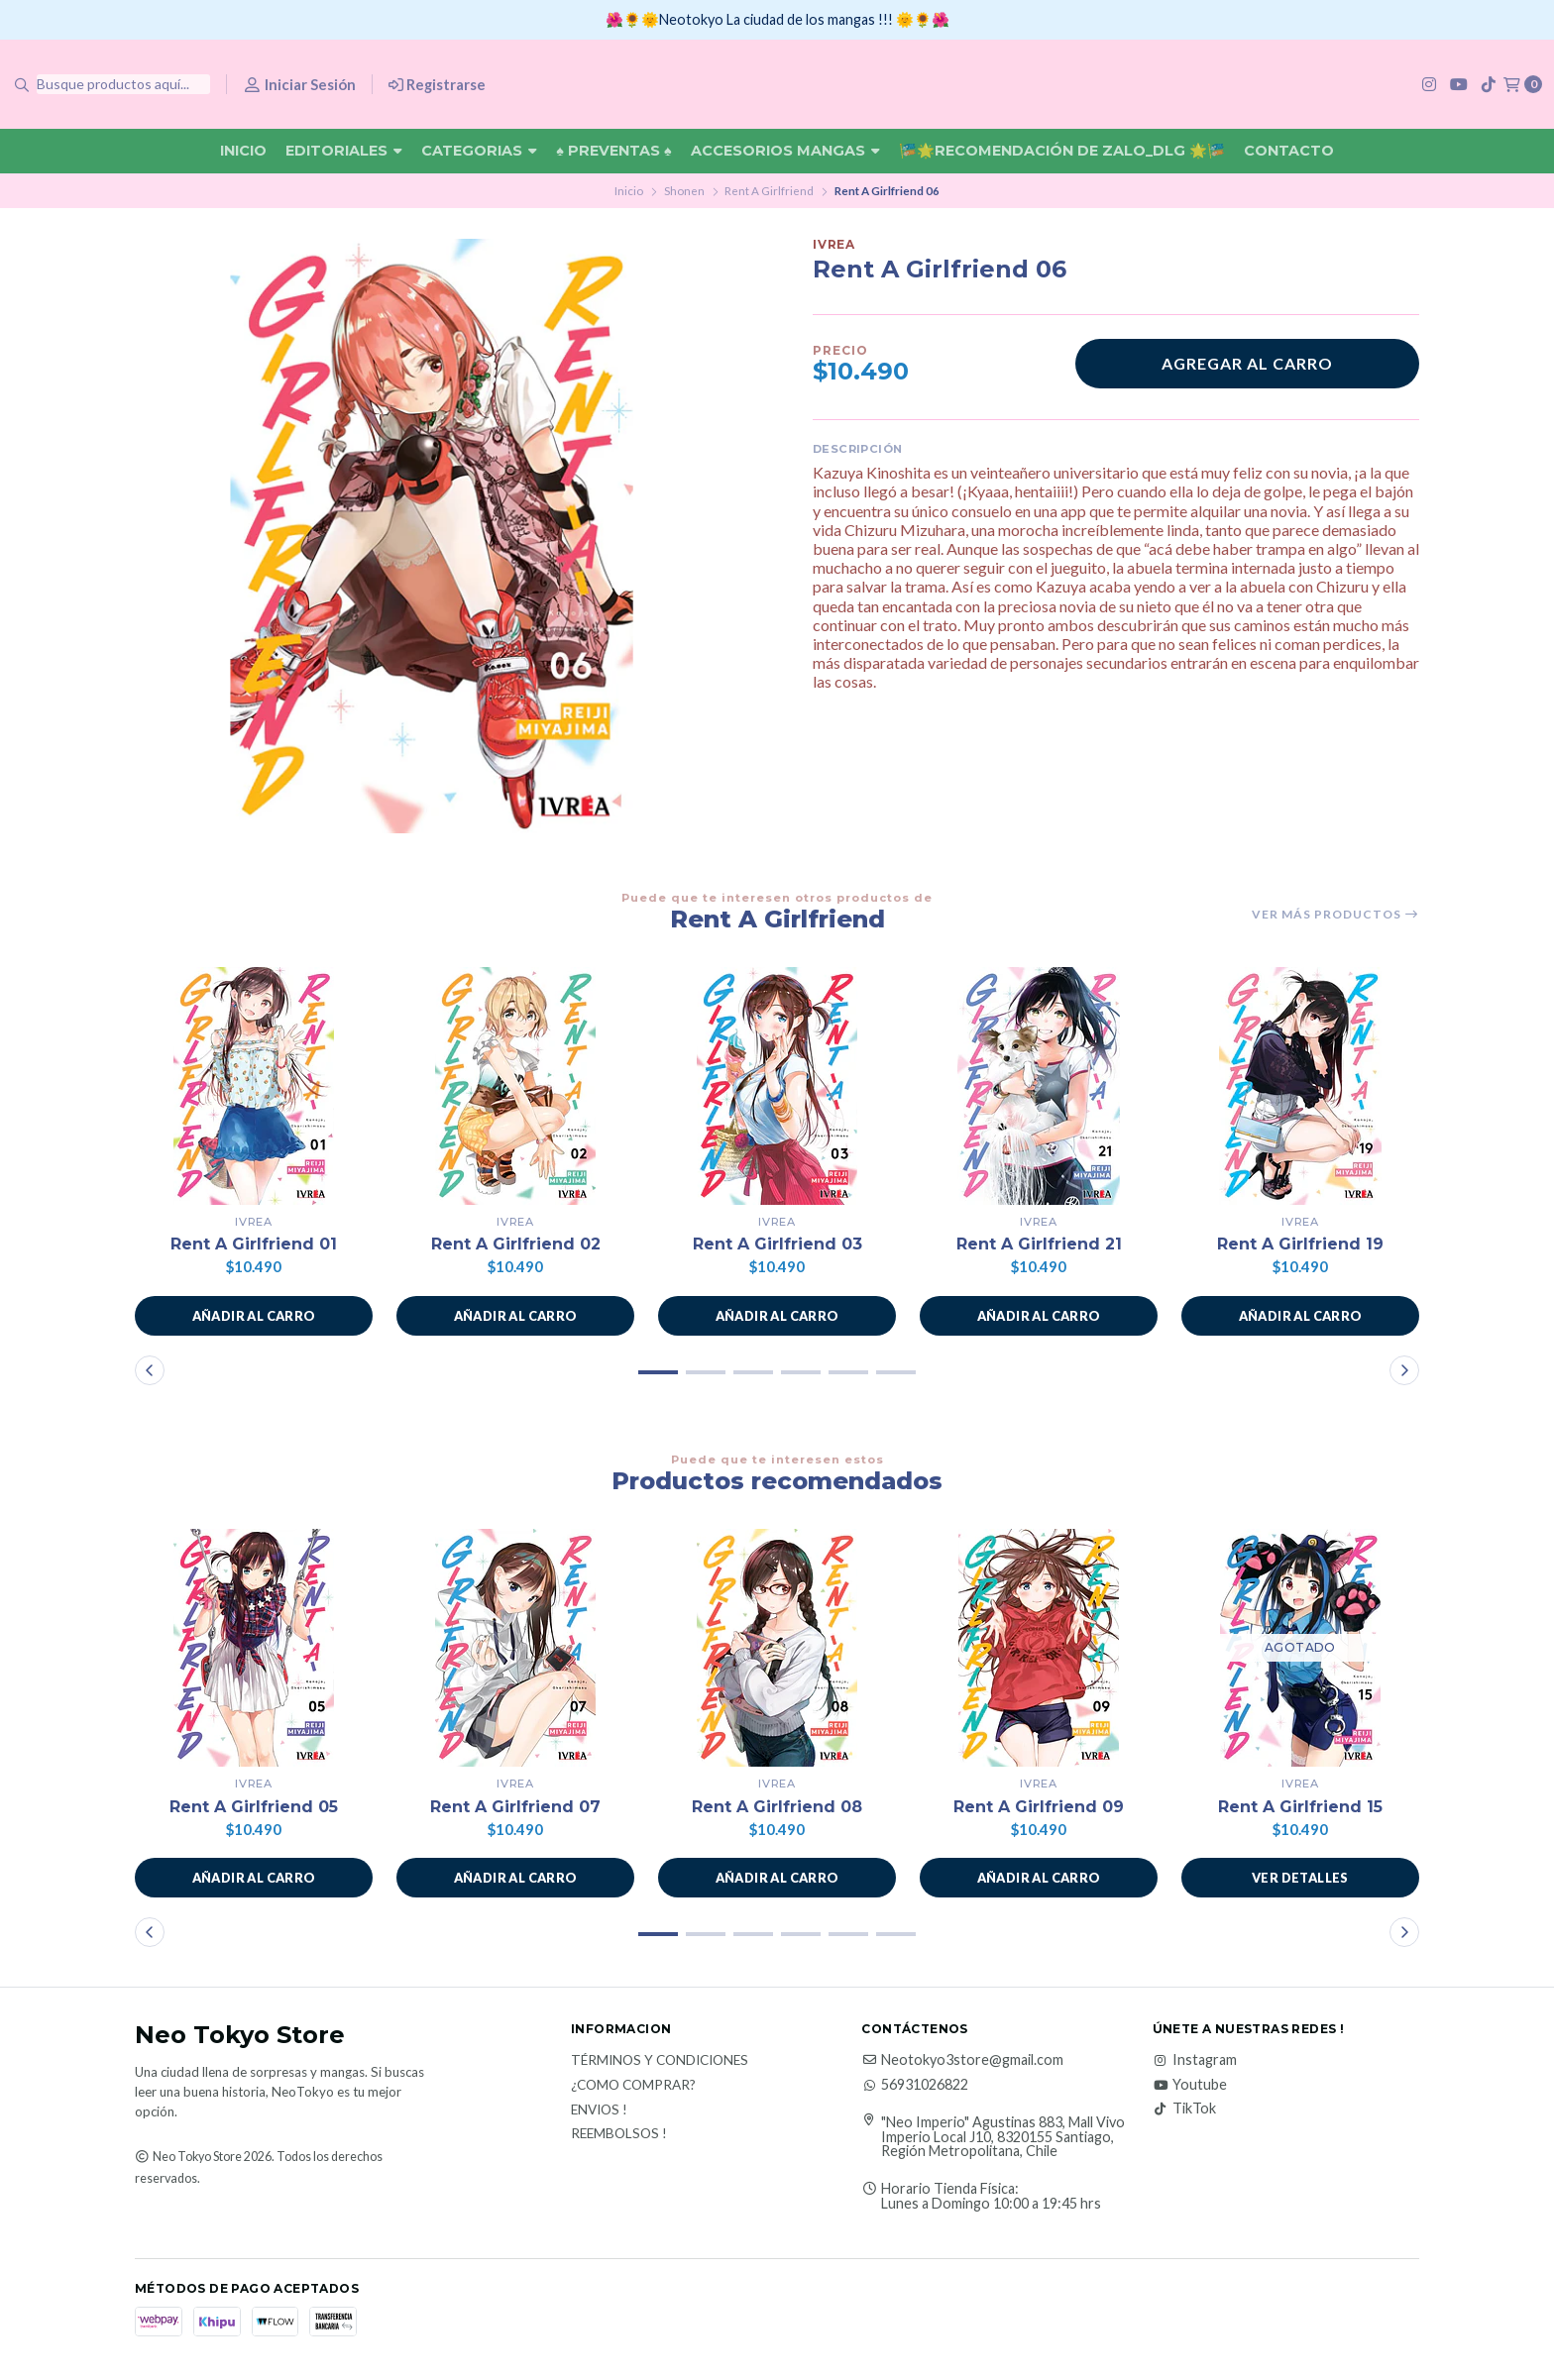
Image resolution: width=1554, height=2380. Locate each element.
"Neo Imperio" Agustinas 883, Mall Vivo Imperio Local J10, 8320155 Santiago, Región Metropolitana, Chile (1003, 2136)
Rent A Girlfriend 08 (777, 1806)
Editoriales (343, 151)
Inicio (243, 151)
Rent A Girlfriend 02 (516, 1244)
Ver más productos (1335, 914)
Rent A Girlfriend (769, 190)
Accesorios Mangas (785, 151)
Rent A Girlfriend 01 (253, 1244)
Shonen (684, 190)
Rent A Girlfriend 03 (777, 1244)
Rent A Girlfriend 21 (1039, 1244)
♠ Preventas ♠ (613, 151)
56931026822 (914, 2085)
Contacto (1289, 151)
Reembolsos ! (619, 2134)
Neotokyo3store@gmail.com (962, 2060)
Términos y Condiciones (659, 2061)
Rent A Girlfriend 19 (1300, 1244)
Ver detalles (1300, 1878)
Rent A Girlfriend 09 (1038, 1806)
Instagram (1195, 2060)
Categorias (479, 151)
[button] (254, 1316)
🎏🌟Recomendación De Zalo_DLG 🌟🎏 (1062, 151)
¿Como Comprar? (633, 2086)
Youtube (1190, 2085)
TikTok (1184, 2108)
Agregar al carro (1247, 363)
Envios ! (599, 2110)
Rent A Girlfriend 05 (253, 1806)
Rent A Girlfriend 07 (515, 1806)
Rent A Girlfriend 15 (1300, 1806)
